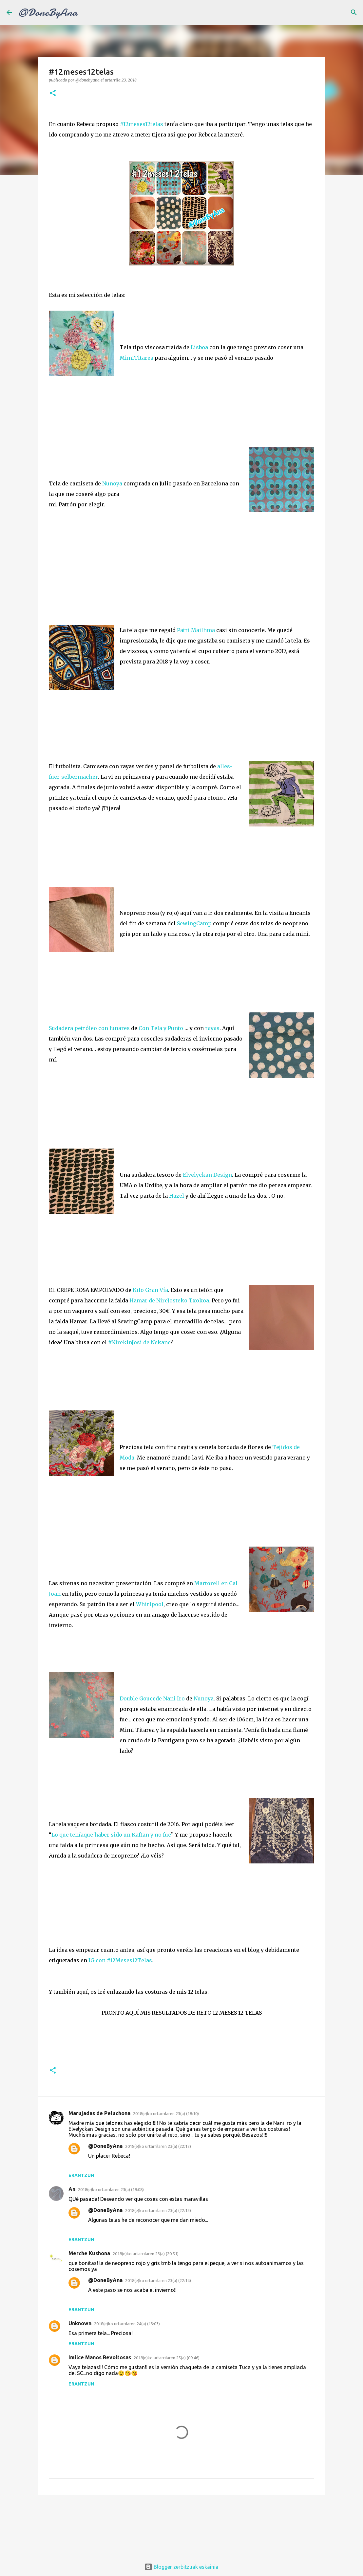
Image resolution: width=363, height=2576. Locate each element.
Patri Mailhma (196, 630)
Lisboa (200, 347)
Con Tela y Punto (161, 1028)
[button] (53, 93)
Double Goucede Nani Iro (152, 1698)
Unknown (79, 2323)
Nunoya (113, 483)
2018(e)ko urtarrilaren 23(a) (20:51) (146, 2253)
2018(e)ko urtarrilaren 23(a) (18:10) (166, 2113)
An (71, 2189)
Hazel (177, 1195)
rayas (212, 1028)
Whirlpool (149, 1604)
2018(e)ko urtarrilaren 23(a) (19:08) (111, 2189)
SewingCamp (195, 923)
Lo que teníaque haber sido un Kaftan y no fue (111, 1834)
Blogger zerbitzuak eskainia (181, 2567)
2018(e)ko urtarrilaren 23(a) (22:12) (158, 2146)
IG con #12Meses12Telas (120, 1960)
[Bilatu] (354, 12)
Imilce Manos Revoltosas (99, 2357)
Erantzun (81, 2175)
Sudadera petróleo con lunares (89, 1028)
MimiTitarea (137, 357)
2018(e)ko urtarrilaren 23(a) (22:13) (158, 2210)
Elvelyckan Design (207, 1174)
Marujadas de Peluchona (99, 2113)
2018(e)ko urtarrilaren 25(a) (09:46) (167, 2357)
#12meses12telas (141, 124)
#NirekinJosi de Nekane (138, 1342)
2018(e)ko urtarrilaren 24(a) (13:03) (127, 2323)
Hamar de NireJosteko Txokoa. (169, 1300)
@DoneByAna (48, 12)
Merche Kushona (89, 2253)
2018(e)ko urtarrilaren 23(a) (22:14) (158, 2280)
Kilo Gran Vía (150, 1290)
